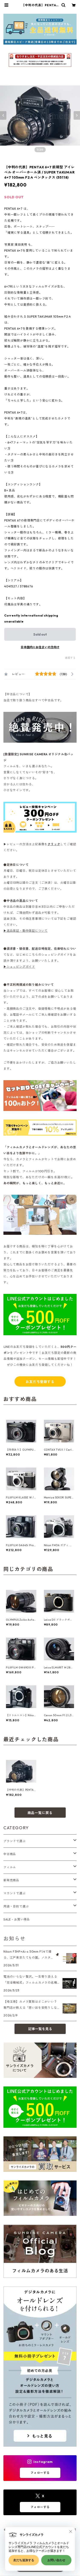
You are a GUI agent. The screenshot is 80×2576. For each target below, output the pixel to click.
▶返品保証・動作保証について (25, 931)
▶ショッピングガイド (19, 967)
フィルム (9, 1867)
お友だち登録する (40, 1382)
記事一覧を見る (40, 2029)
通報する (70, 657)
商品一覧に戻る (40, 1813)
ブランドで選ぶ (14, 1841)
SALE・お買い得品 (16, 1919)
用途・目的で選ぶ (16, 1906)
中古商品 (9, 1854)
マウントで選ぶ (14, 1893)
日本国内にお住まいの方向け (40, 647)
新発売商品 (11, 1880)
